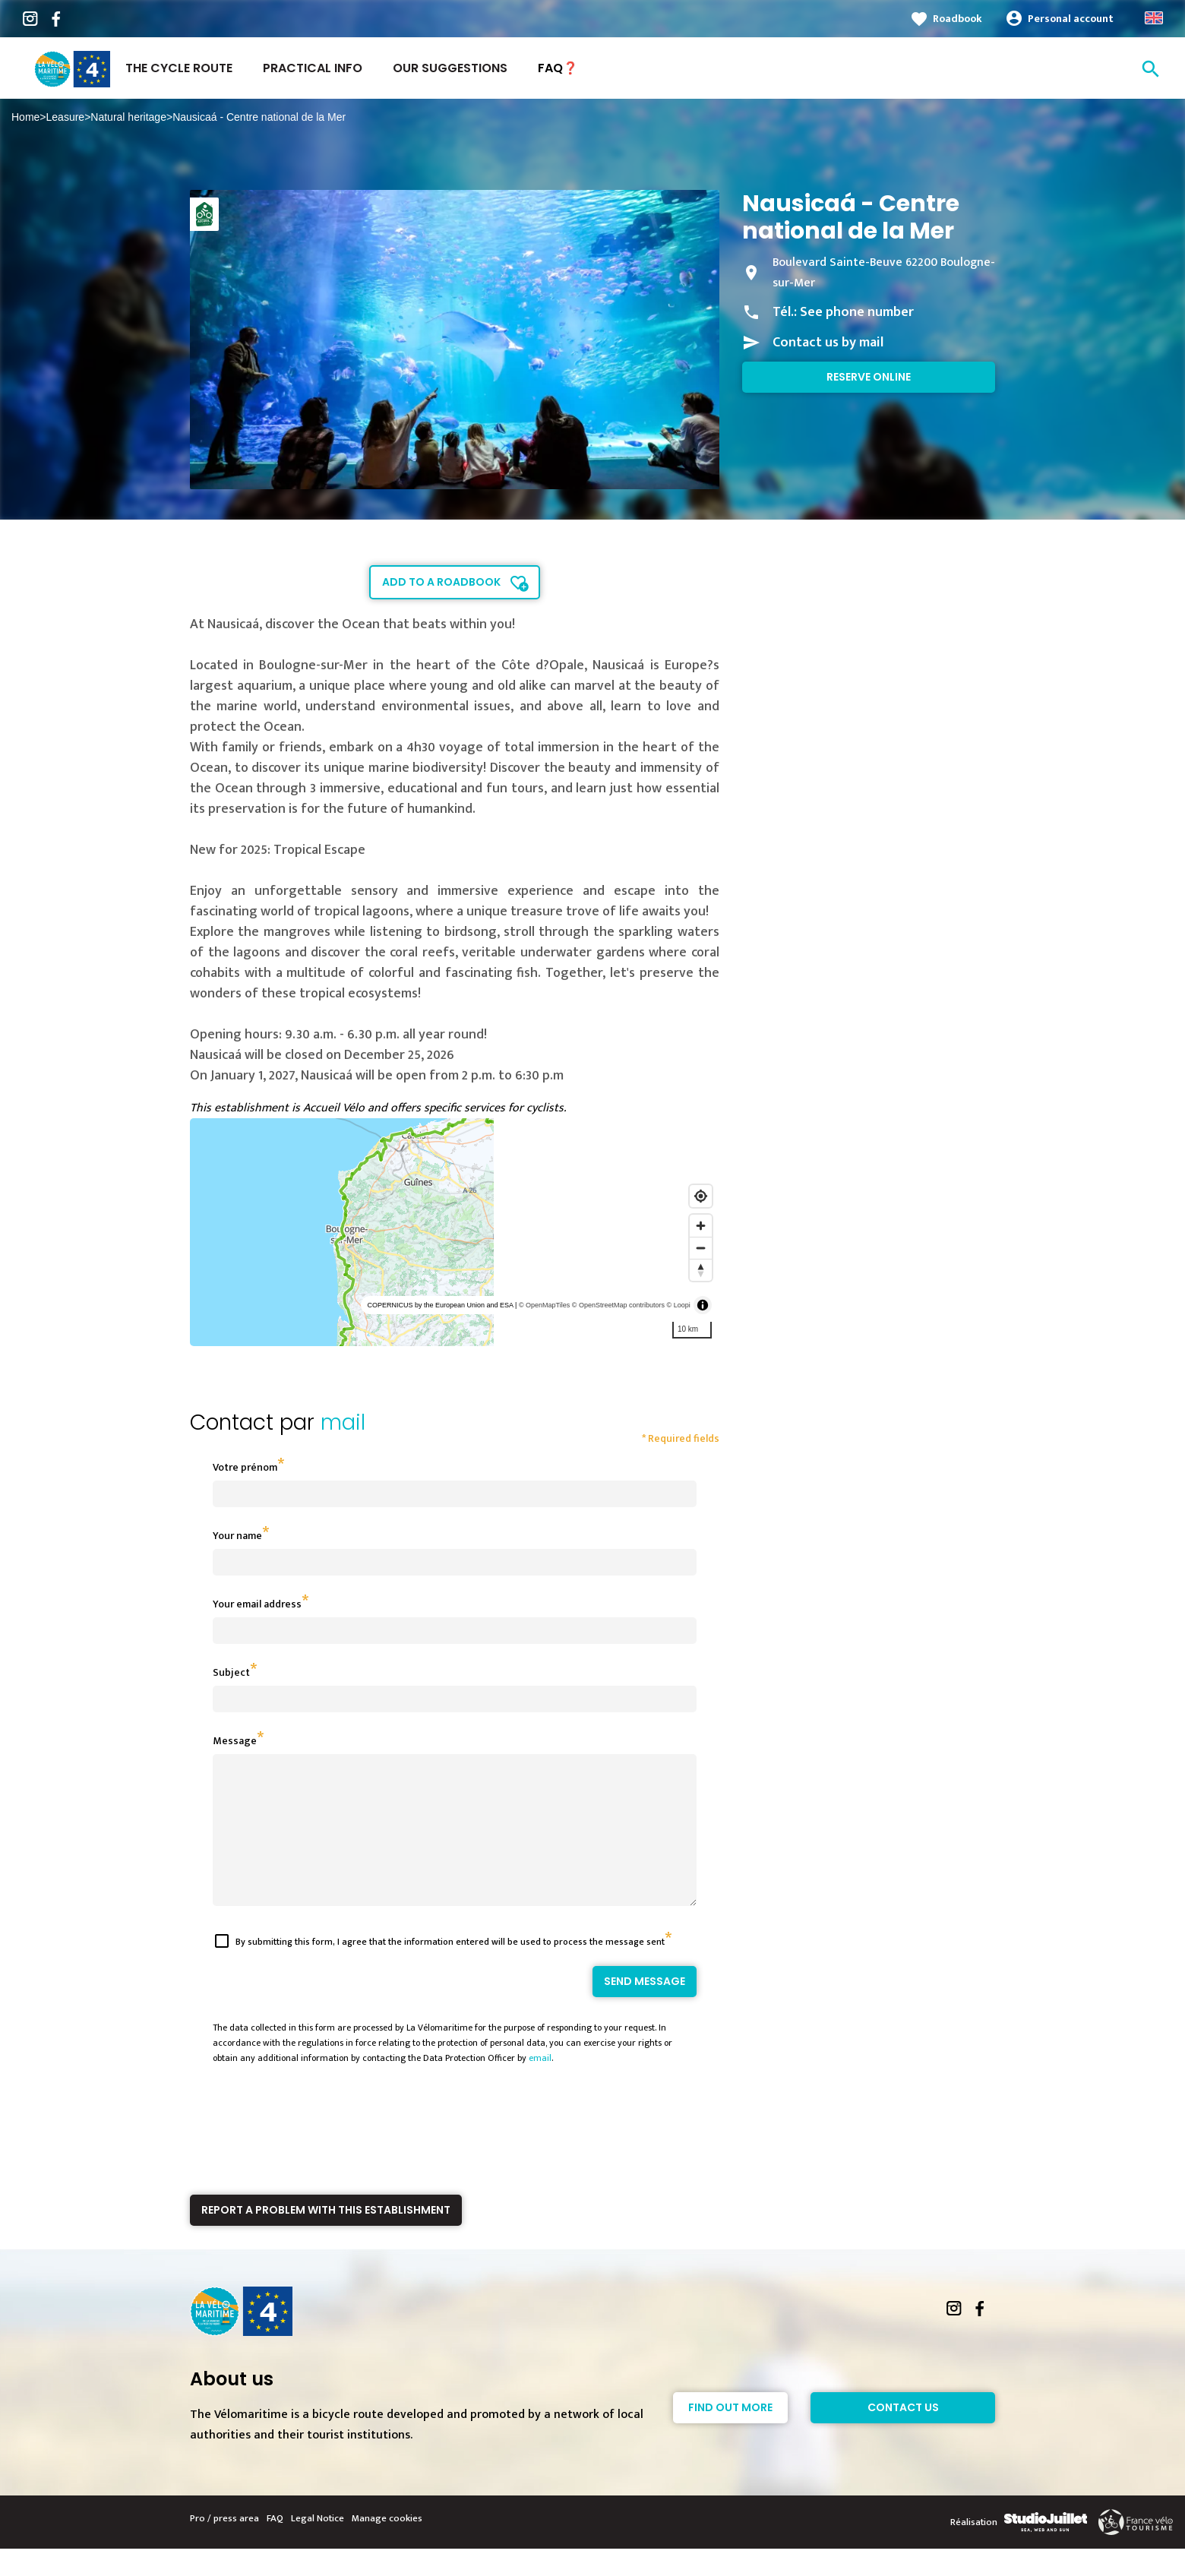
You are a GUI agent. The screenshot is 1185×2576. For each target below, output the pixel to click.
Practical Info (312, 68)
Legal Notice (317, 2545)
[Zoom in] (701, 1226)
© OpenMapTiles (544, 1305)
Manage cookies (387, 2545)
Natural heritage (128, 117)
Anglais (1154, 18)
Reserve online (868, 376)
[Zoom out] (701, 1248)
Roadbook (957, 18)
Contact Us (903, 2434)
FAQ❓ (558, 68)
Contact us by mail (828, 342)
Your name (237, 1535)
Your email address (257, 1604)
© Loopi (678, 1305)
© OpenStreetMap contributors (618, 1305)
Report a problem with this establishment (325, 2237)
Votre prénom (245, 1467)
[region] (454, 1232)
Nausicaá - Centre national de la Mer (259, 117)
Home (25, 117)
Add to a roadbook (441, 581)
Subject (231, 1672)
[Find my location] (701, 1196)
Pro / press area (224, 2545)
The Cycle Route (178, 68)
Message (235, 1740)
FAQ (275, 2545)
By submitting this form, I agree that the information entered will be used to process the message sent (450, 1969)
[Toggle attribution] (703, 1305)
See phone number (857, 312)
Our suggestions (450, 68)
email (540, 2085)
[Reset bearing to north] (701, 1270)
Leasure (65, 117)
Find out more (730, 2434)
